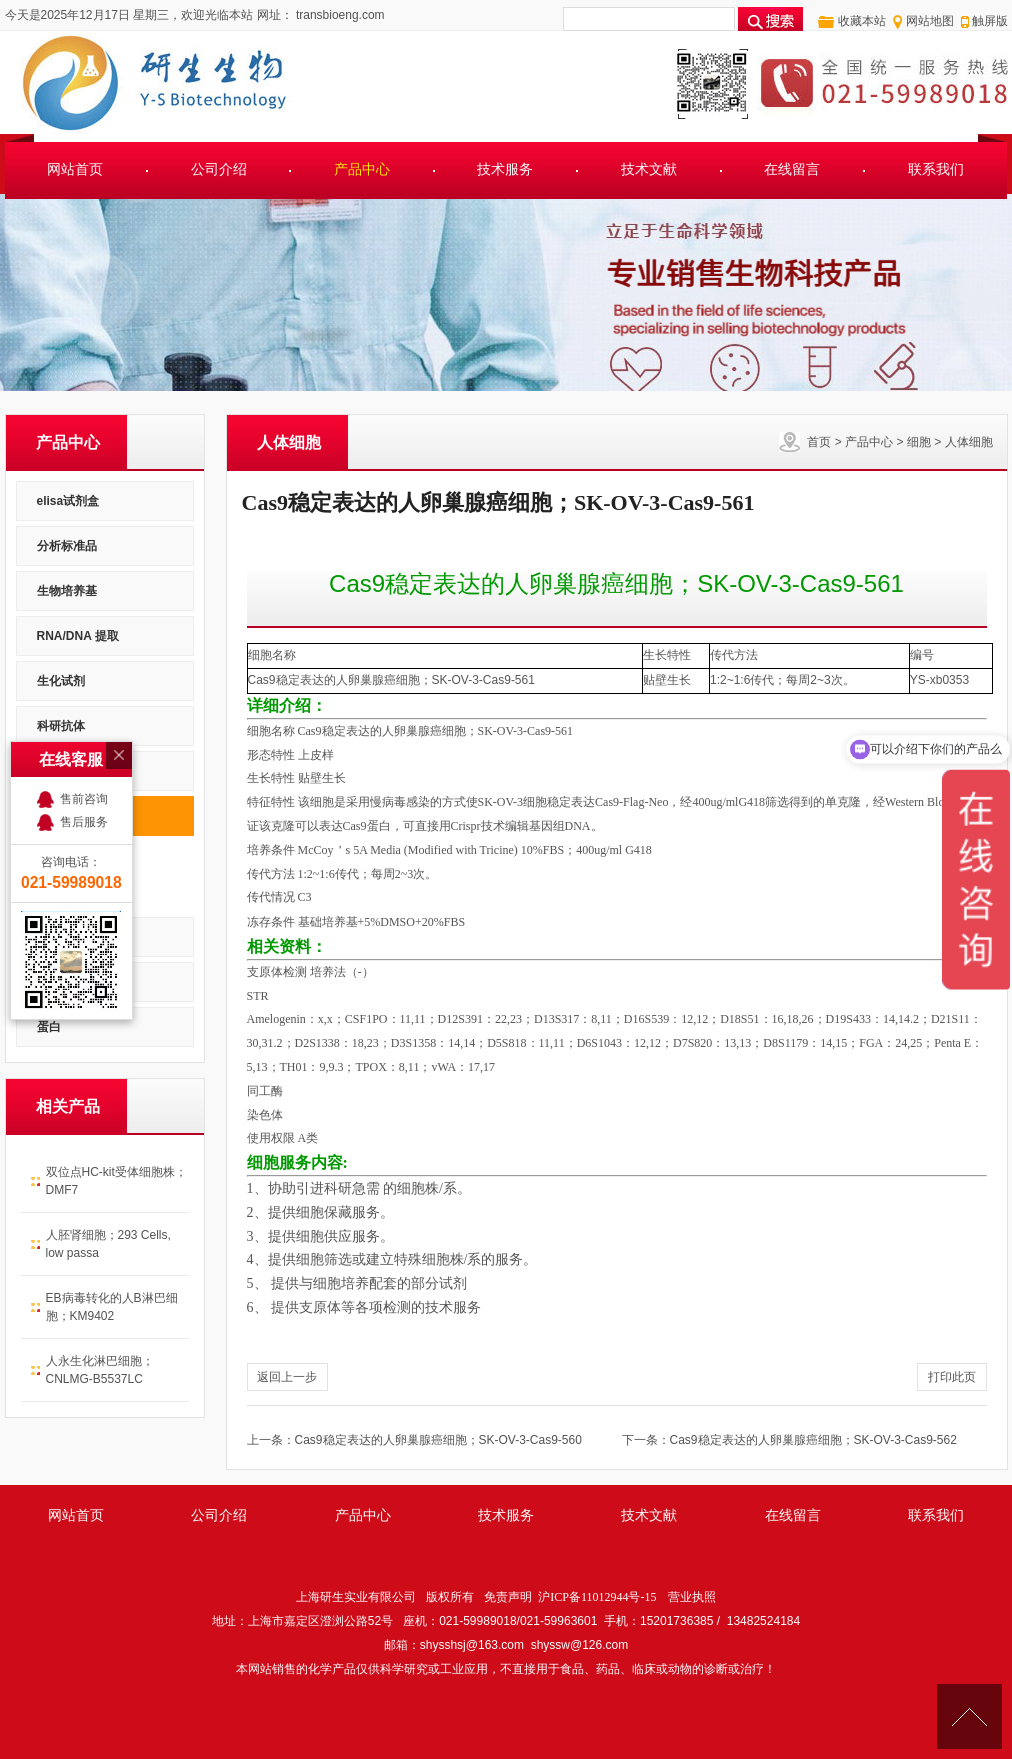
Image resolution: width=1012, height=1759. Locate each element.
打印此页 (952, 1377)
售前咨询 (84, 718)
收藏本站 (862, 21)
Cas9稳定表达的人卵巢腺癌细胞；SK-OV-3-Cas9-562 (813, 1440)
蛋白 (49, 1027)
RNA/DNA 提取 (78, 636)
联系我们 (936, 169)
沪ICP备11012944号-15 (597, 1597)
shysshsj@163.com (472, 1645)
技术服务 (505, 169)
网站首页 (75, 169)
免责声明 (508, 1597)
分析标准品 (67, 546)
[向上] (969, 1716)
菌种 (49, 982)
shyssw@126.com (580, 1645)
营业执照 (692, 1597)
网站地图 (930, 21)
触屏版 (990, 21)
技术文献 (649, 169)
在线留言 (792, 169)
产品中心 (362, 169)
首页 (819, 442)
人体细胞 (969, 442)
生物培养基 (67, 591)
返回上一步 (287, 1377)
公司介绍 (219, 169)
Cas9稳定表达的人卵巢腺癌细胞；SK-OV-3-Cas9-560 (438, 1440)
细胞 (919, 442)
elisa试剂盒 (68, 501)
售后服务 (84, 741)
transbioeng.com (339, 15)
